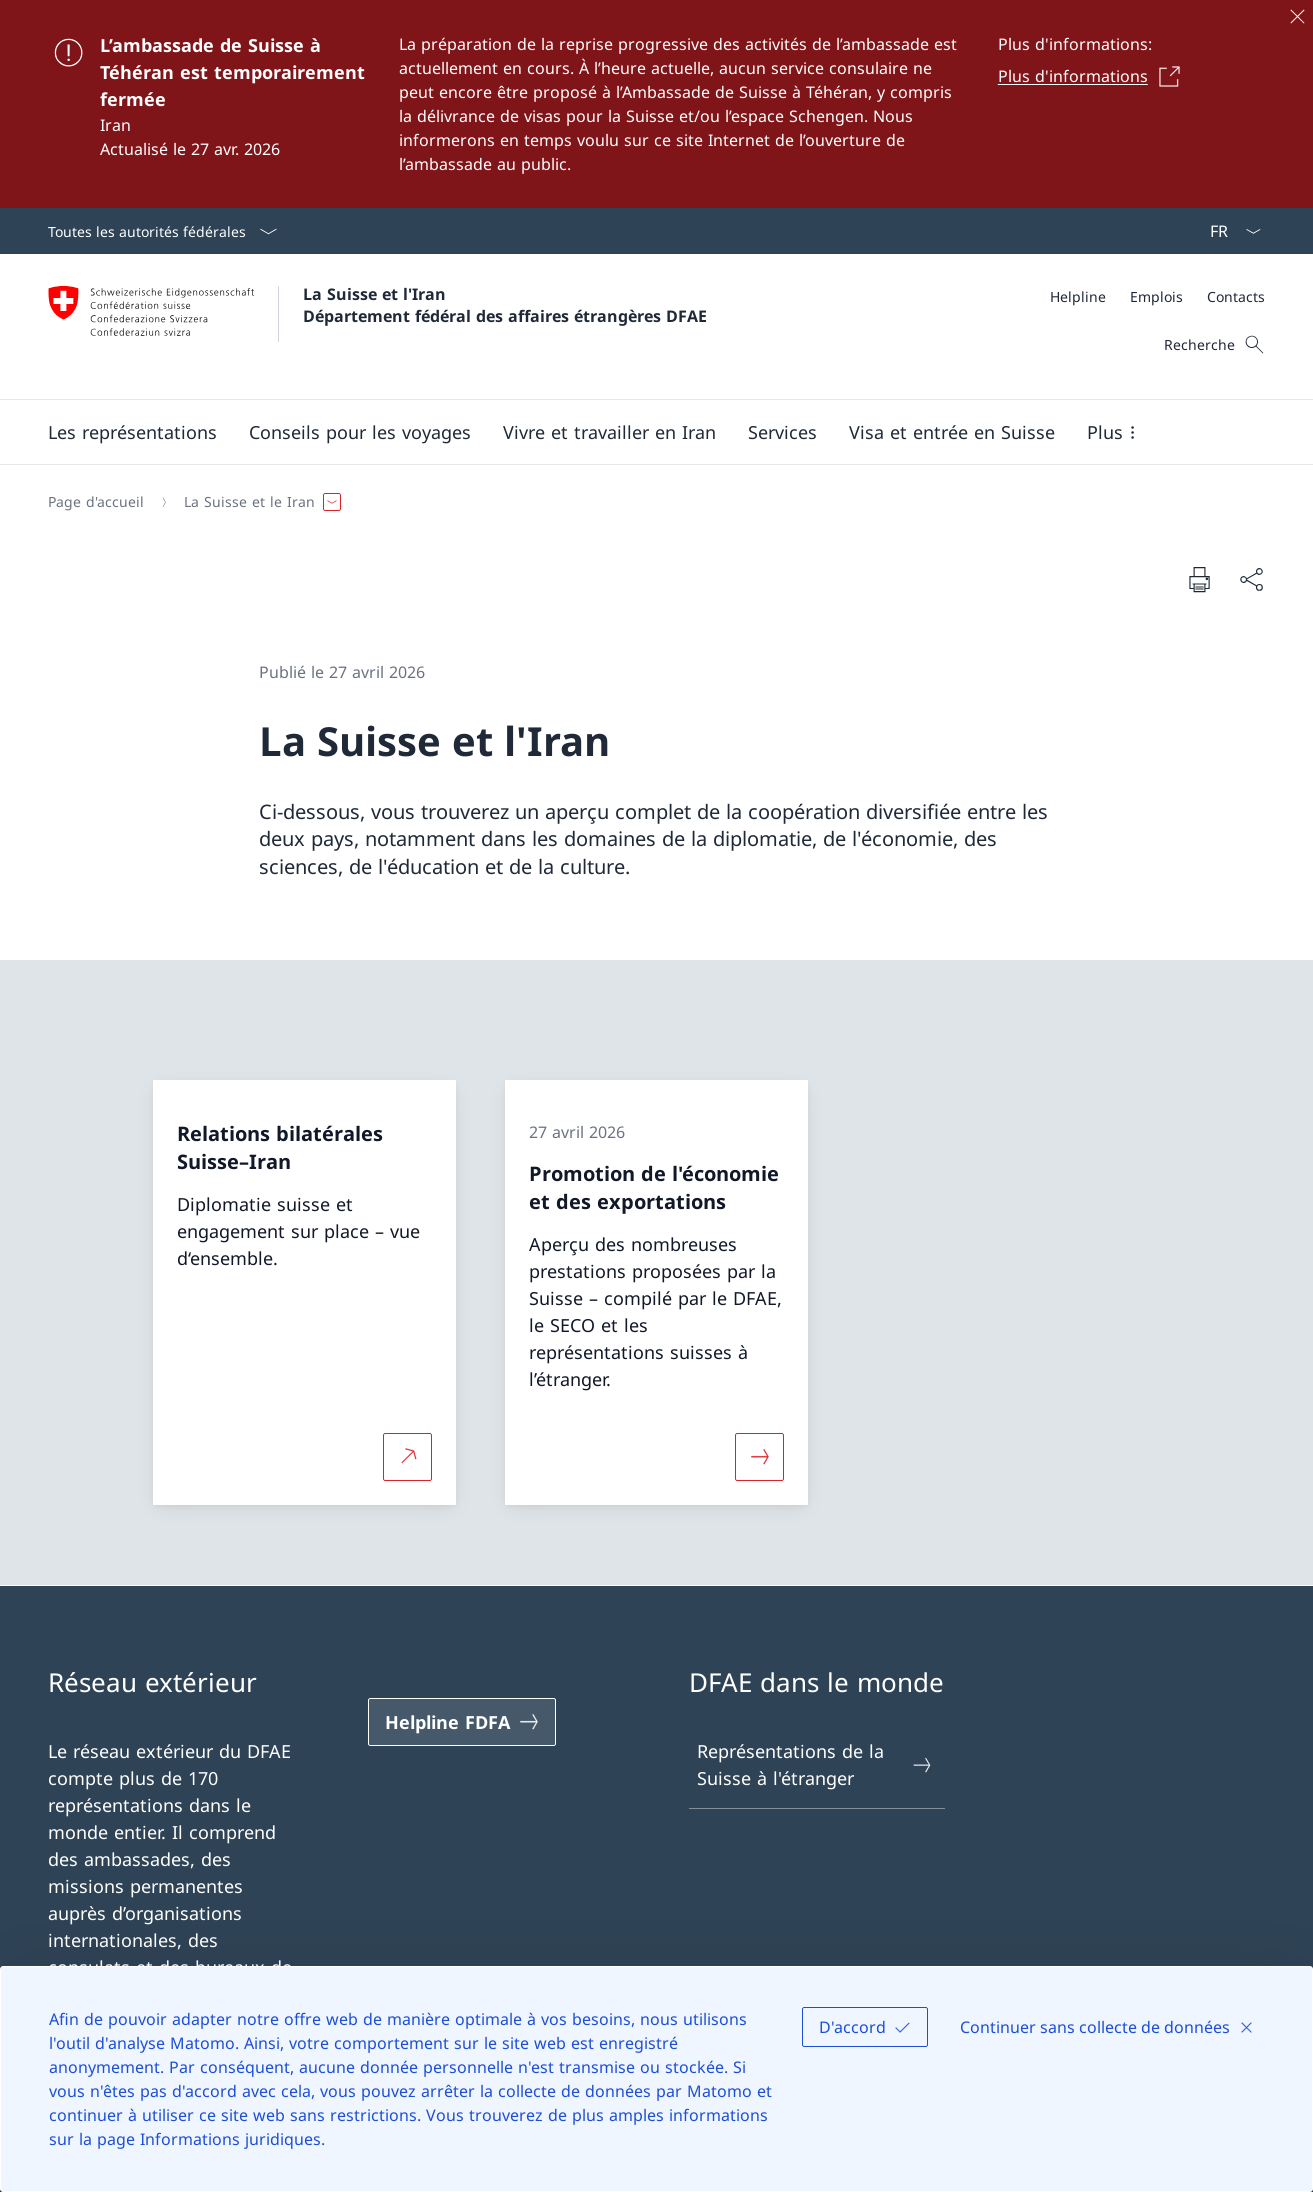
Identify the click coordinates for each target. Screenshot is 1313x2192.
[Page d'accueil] (96, 502)
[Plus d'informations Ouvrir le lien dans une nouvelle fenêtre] (1094, 76)
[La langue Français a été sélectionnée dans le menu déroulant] (1229, 231)
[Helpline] (1078, 296)
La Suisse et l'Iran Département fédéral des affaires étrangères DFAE (505, 305)
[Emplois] (1156, 296)
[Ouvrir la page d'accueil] (377, 326)
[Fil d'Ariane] (648, 502)
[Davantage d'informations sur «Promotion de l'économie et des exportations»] (760, 1457)
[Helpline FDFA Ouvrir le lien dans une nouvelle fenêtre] (462, 1722)
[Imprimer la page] (1199, 579)
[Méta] (1157, 296)
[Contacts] (1236, 296)
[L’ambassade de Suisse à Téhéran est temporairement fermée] (656, 104)
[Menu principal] (640, 432)
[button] (132, 432)
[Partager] (1251, 579)
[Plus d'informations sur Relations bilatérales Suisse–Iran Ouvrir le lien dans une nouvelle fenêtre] (408, 1457)
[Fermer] (1297, 16)
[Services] (782, 432)
